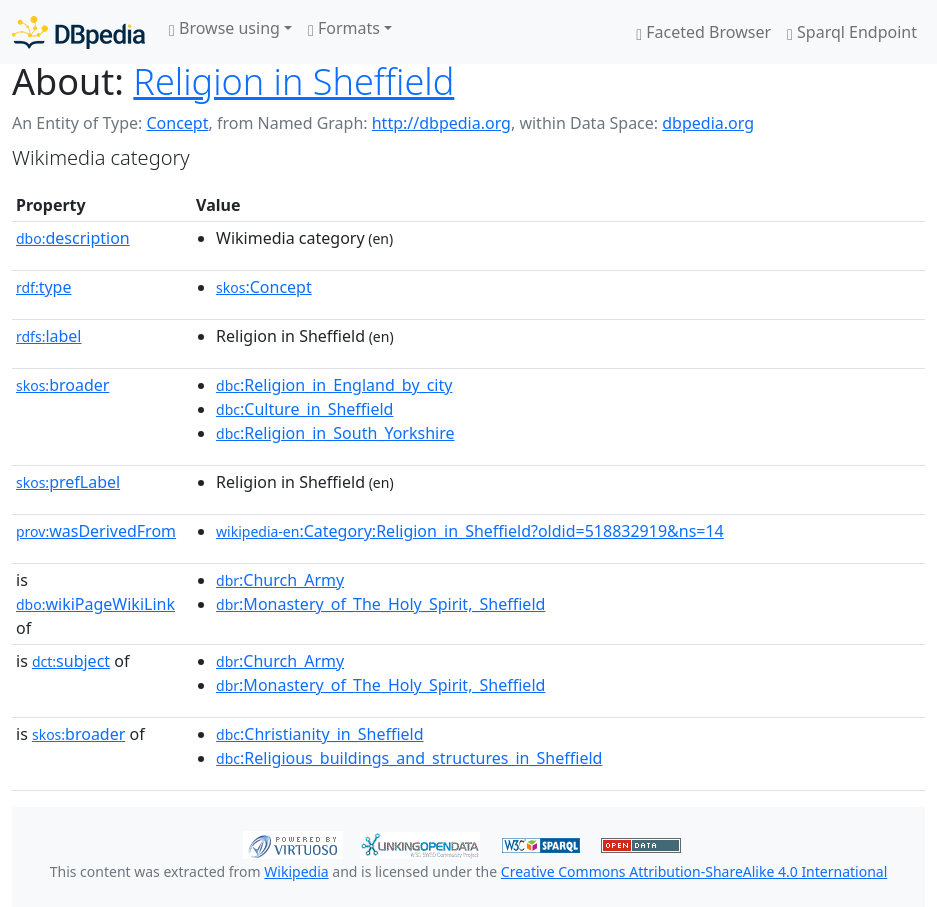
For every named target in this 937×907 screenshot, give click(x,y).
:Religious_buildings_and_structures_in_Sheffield (409, 758)
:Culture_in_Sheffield (304, 409)
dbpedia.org (708, 123)
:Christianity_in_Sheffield (320, 734)
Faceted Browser (703, 32)
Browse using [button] (224, 28)
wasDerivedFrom (96, 531)
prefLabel (68, 482)
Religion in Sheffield (293, 81)
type (44, 287)
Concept (177, 123)
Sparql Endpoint (852, 32)
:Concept (264, 287)
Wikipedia (296, 871)
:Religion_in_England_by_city (334, 385)
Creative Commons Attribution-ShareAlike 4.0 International (694, 871)
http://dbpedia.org (441, 123)
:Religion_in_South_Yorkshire (335, 433)
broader (62, 385)
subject (71, 661)
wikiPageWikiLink (95, 604)
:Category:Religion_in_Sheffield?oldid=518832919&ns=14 (470, 531)
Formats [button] (344, 28)
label (49, 336)
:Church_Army (280, 580)
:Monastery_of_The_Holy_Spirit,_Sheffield (380, 604)
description (73, 238)
